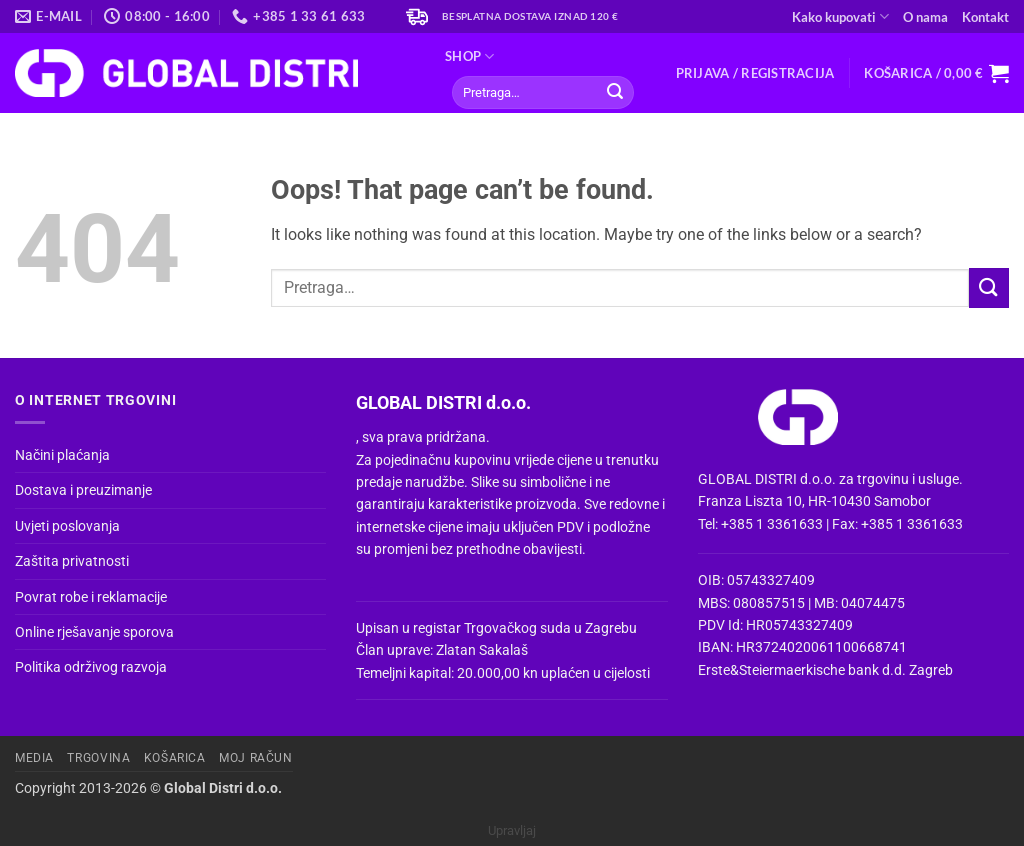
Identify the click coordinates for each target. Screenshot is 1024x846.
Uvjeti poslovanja (67, 526)
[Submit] (615, 93)
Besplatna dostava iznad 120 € (530, 16)
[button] (755, 73)
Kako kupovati (840, 16)
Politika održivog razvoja (91, 667)
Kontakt (985, 17)
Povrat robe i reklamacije (91, 597)
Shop (469, 56)
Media (34, 758)
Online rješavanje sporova (94, 632)
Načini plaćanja (62, 455)
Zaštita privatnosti (72, 561)
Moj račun (256, 758)
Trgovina (98, 758)
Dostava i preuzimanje (83, 490)
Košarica (175, 758)
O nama (925, 17)
